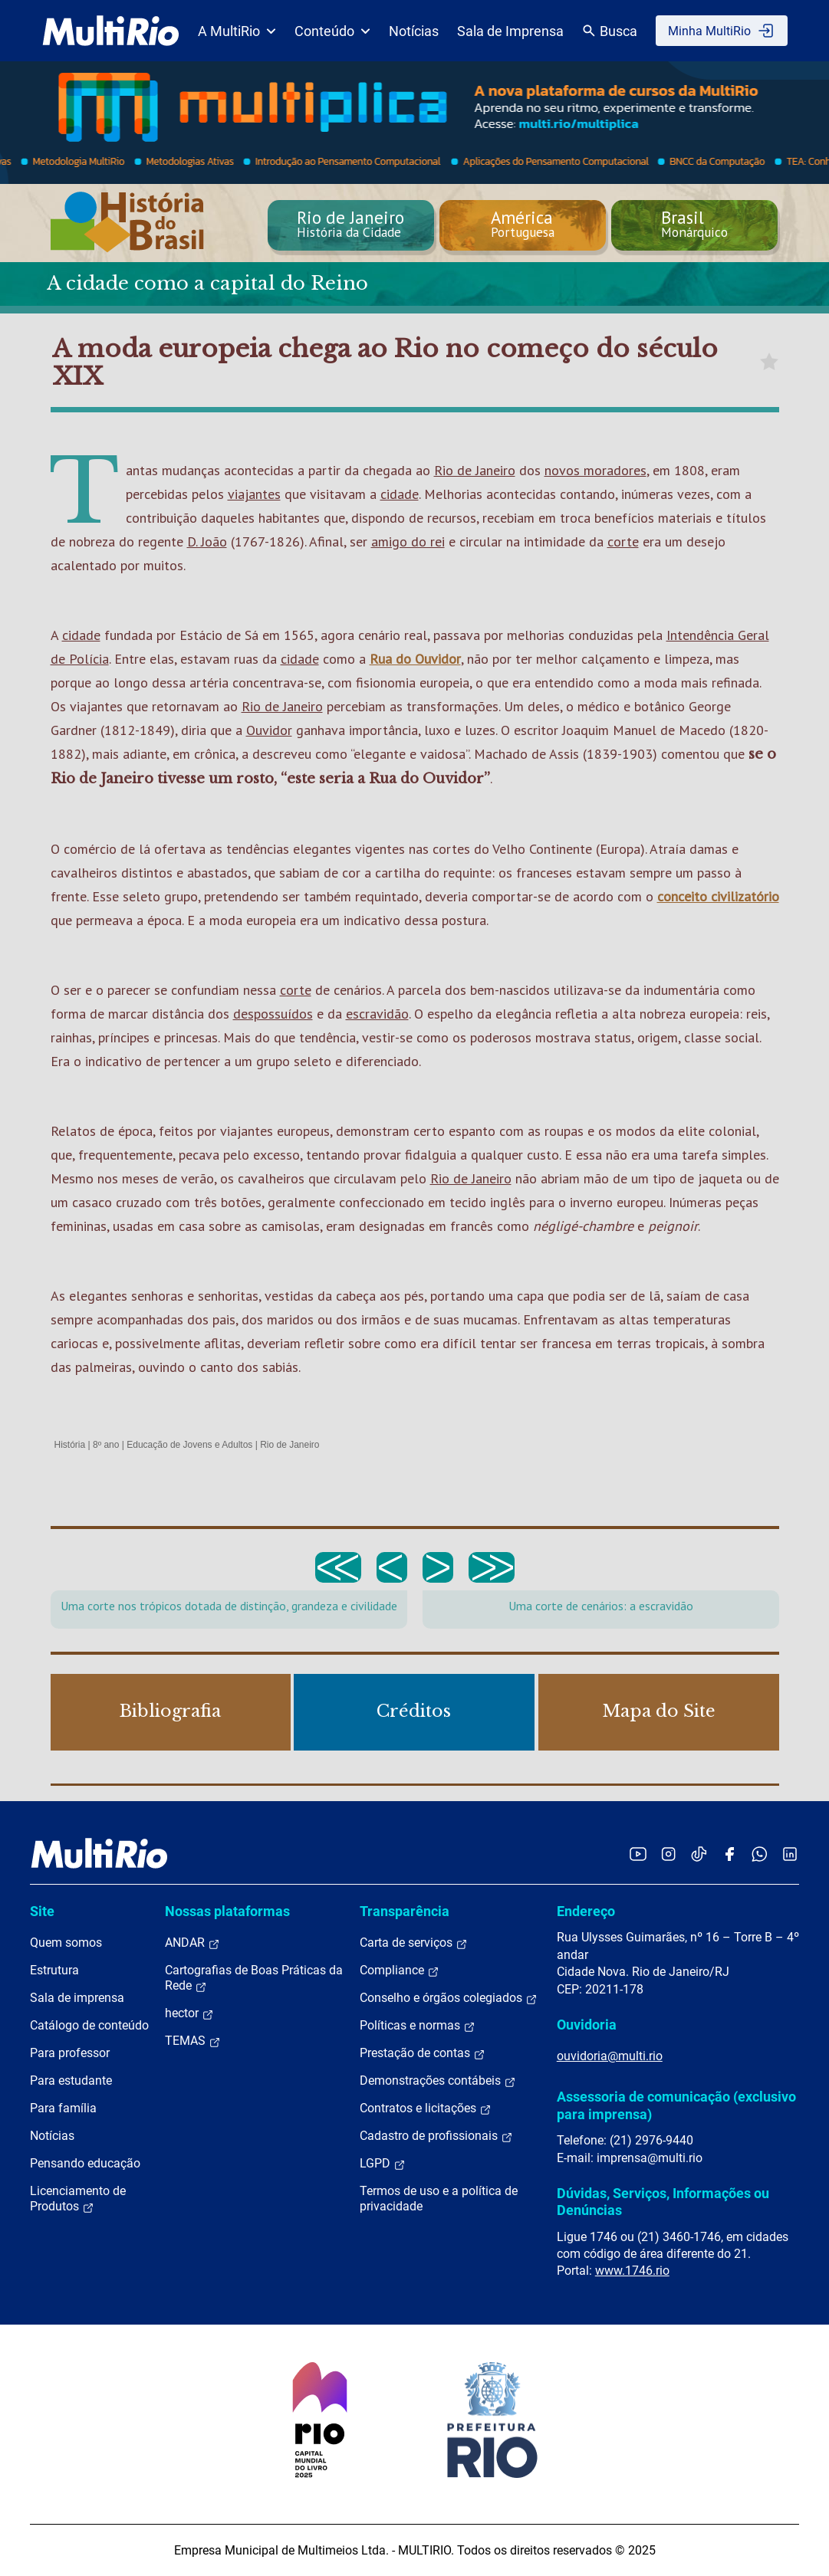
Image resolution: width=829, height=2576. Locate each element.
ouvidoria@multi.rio (610, 2056)
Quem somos (66, 1942)
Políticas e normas (417, 2025)
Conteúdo (332, 31)
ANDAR (192, 1943)
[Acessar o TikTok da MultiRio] (699, 1853)
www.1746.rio (632, 2270)
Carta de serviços (414, 1943)
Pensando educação (85, 2163)
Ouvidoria (587, 2024)
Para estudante (71, 2080)
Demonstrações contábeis (438, 2081)
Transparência (404, 1911)
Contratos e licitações (426, 2108)
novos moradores (595, 470)
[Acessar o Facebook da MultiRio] (729, 1853)
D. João (207, 541)
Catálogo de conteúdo (89, 2025)
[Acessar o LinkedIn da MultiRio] (790, 1853)
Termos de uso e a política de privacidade (439, 2198)
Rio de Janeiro (474, 470)
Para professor (70, 2053)
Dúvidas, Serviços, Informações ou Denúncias (663, 2201)
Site (42, 1911)
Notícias (414, 31)
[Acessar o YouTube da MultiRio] (638, 1853)
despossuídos (273, 1013)
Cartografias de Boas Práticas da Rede (254, 1978)
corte (623, 541)
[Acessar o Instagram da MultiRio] (668, 1853)
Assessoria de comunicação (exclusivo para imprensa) (676, 2105)
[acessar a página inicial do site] (110, 30)
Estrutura (54, 1970)
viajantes (254, 494)
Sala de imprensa (77, 1997)
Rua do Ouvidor (415, 659)
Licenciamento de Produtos (78, 2199)
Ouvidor (269, 730)
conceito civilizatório (718, 896)
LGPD (383, 2163)
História (70, 1444)
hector (189, 2013)
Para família (63, 2108)
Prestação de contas (422, 2053)
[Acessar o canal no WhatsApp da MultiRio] (759, 1853)
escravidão (377, 1013)
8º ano (106, 1444)
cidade (399, 494)
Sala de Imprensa (510, 31)
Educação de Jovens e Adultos (189, 1444)
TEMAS (193, 2041)
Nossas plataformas (227, 1911)
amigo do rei (408, 541)
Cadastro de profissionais (436, 2136)
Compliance (399, 1970)
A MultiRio (237, 31)
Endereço (586, 1911)
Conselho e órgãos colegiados (449, 1998)
